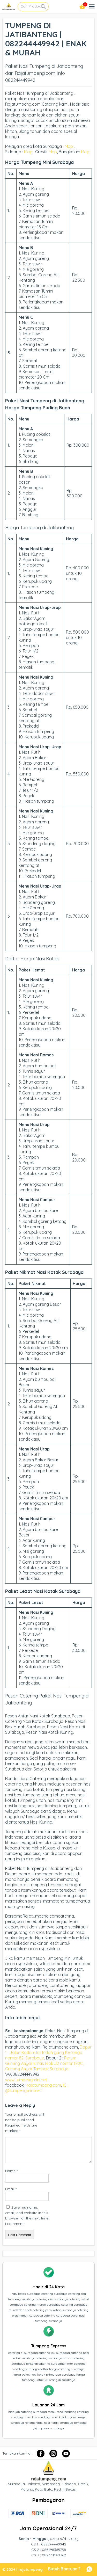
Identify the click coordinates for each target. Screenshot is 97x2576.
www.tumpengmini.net (26, 2079)
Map (69, 146)
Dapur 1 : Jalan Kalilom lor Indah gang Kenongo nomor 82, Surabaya (48, 2052)
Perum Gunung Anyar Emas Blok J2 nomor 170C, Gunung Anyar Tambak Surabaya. (44, 2063)
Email (11, 2189)
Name (11, 2170)
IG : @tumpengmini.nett (36, 2087)
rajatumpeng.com (44, 2085)
